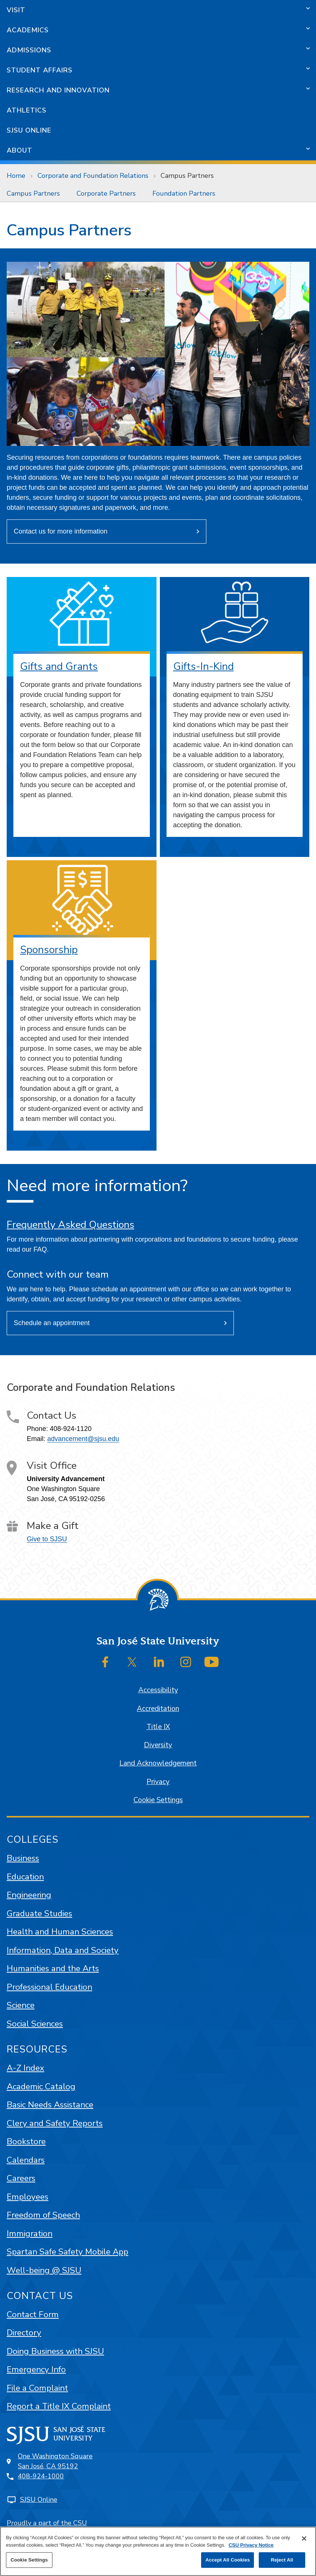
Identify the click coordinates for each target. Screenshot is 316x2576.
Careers (21, 2178)
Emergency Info (36, 2369)
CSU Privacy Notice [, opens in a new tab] (251, 2545)
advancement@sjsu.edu (83, 1438)
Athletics (26, 110)
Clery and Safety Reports (55, 2123)
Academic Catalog (41, 2086)
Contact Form (33, 2314)
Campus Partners (187, 175)
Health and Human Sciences (60, 1931)
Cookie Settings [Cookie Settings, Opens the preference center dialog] (29, 2560)
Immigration (29, 2233)
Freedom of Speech (43, 2215)
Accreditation (158, 1708)
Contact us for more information (60, 531)
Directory (24, 2332)
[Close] (304, 2538)
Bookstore (26, 2141)
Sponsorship (49, 950)
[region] (158, 2551)
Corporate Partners (106, 193)
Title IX (158, 1727)
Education (25, 1876)
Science (21, 2005)
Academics (28, 30)
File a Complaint (37, 2388)
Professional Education (49, 1987)
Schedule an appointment (52, 1323)
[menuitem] (35, 193)
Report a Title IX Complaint (59, 2406)
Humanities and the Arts (53, 1968)
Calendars (26, 2160)
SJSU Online (29, 130)
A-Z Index (25, 2068)
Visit (16, 10)
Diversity (158, 1745)
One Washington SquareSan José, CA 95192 (55, 2461)
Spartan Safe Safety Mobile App (67, 2251)
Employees (27, 2196)
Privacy (158, 1782)
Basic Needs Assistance (50, 2104)
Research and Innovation (58, 90)
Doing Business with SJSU (55, 2351)
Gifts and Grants (59, 666)
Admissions (29, 50)
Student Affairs (39, 70)
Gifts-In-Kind (203, 666)
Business (23, 1858)
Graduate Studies (39, 1913)
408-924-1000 (41, 2476)
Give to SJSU (47, 1539)
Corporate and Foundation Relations (93, 175)
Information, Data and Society (63, 1950)
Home (16, 175)
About (19, 150)
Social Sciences (35, 2023)
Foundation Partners (183, 193)
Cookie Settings (158, 1800)
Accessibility (158, 1690)
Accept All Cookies (227, 2560)
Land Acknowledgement (158, 1763)
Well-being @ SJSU (44, 2270)
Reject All (282, 2560)
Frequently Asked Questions (70, 1225)
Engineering (29, 1895)
